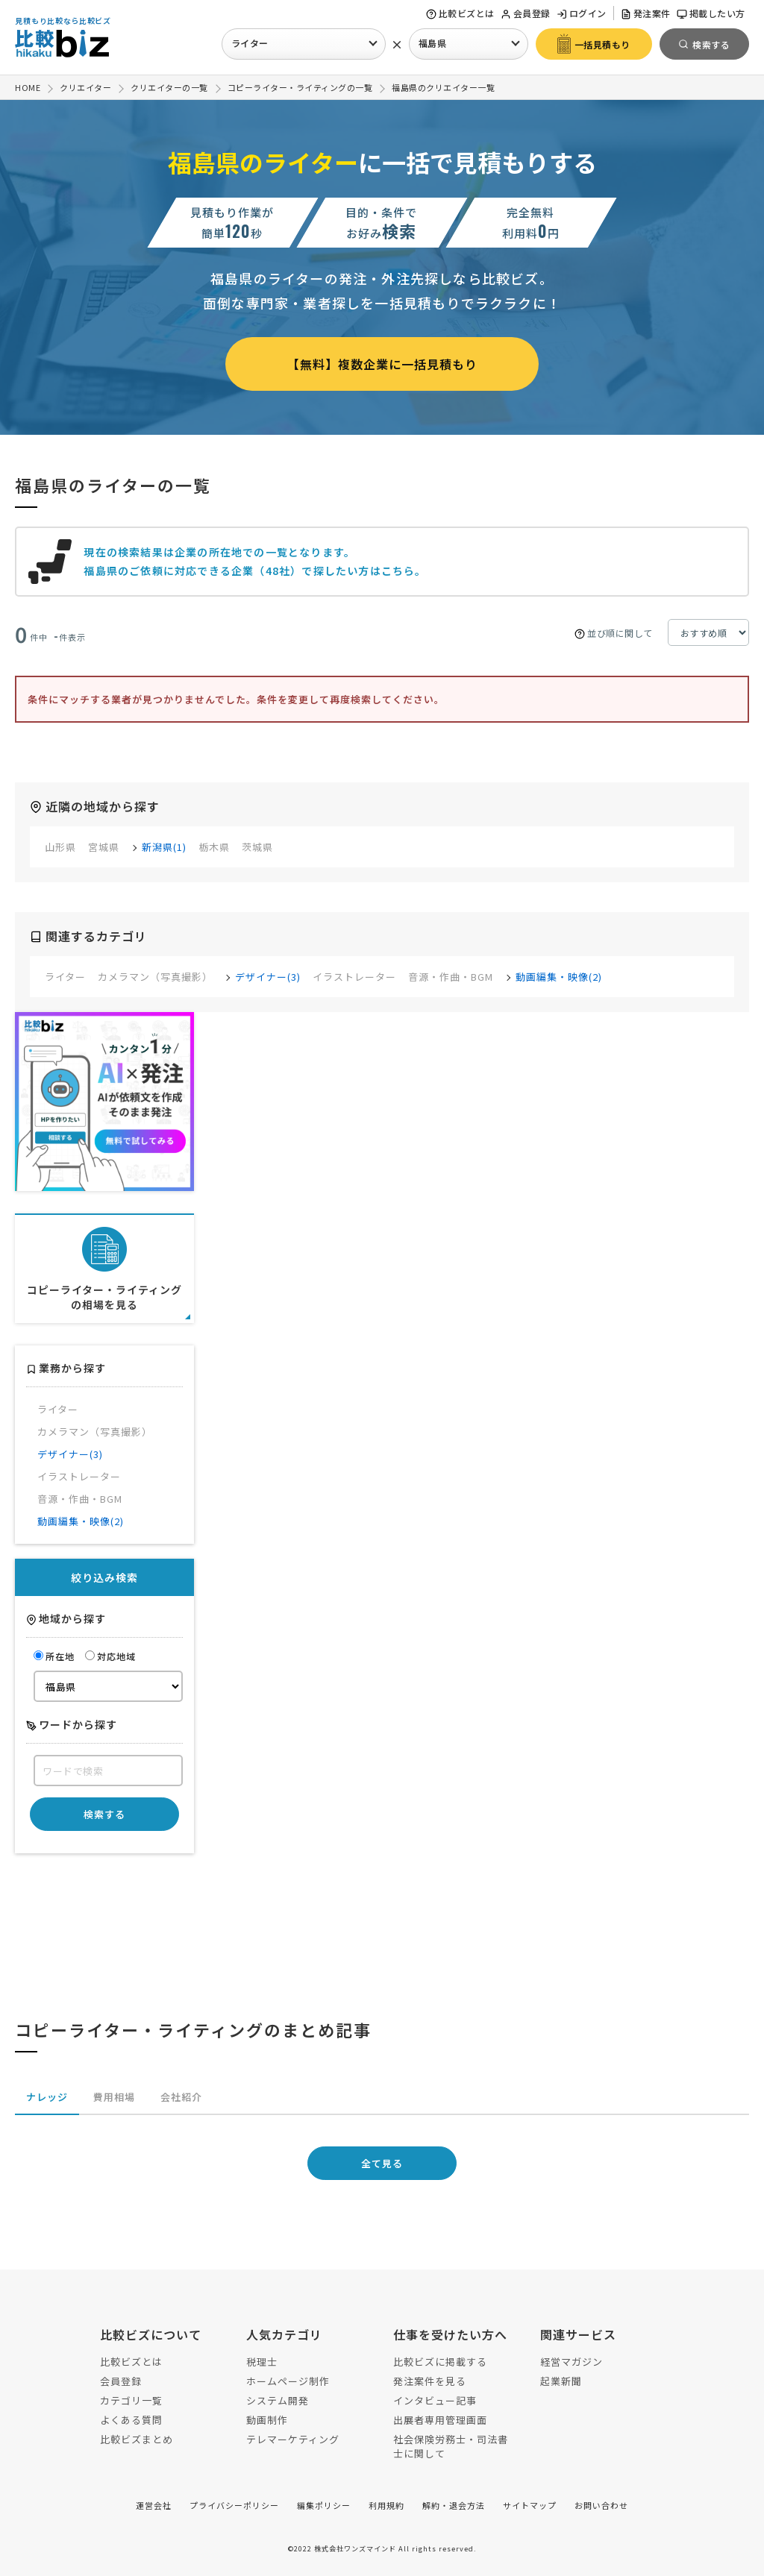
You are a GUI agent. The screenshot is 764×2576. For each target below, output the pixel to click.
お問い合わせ (601, 2505)
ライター (250, 43)
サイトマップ (530, 2505)
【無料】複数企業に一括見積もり (382, 364)
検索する (104, 1814)
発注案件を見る (429, 2381)
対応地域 (110, 1656)
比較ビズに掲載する (440, 2361)
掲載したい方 (711, 13)
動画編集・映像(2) (559, 977)
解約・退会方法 (453, 2505)
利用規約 (386, 2505)
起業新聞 (561, 2381)
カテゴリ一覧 (131, 2400)
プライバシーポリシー (234, 2505)
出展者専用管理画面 (440, 2420)
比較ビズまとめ (136, 2439)
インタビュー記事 (435, 2400)
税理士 (262, 2361)
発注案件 (646, 13)
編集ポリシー (324, 2505)
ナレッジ (47, 2097)
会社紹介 (181, 2097)
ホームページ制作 (288, 2381)
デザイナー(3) (268, 977)
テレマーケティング (292, 2439)
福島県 (433, 43)
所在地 (54, 1656)
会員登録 (526, 13)
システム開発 (277, 2400)
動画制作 (267, 2420)
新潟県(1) (164, 847)
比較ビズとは (460, 13)
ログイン (582, 13)
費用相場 (114, 2097)
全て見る (382, 2163)
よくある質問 (131, 2420)
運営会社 (154, 2505)
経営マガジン (571, 2361)
